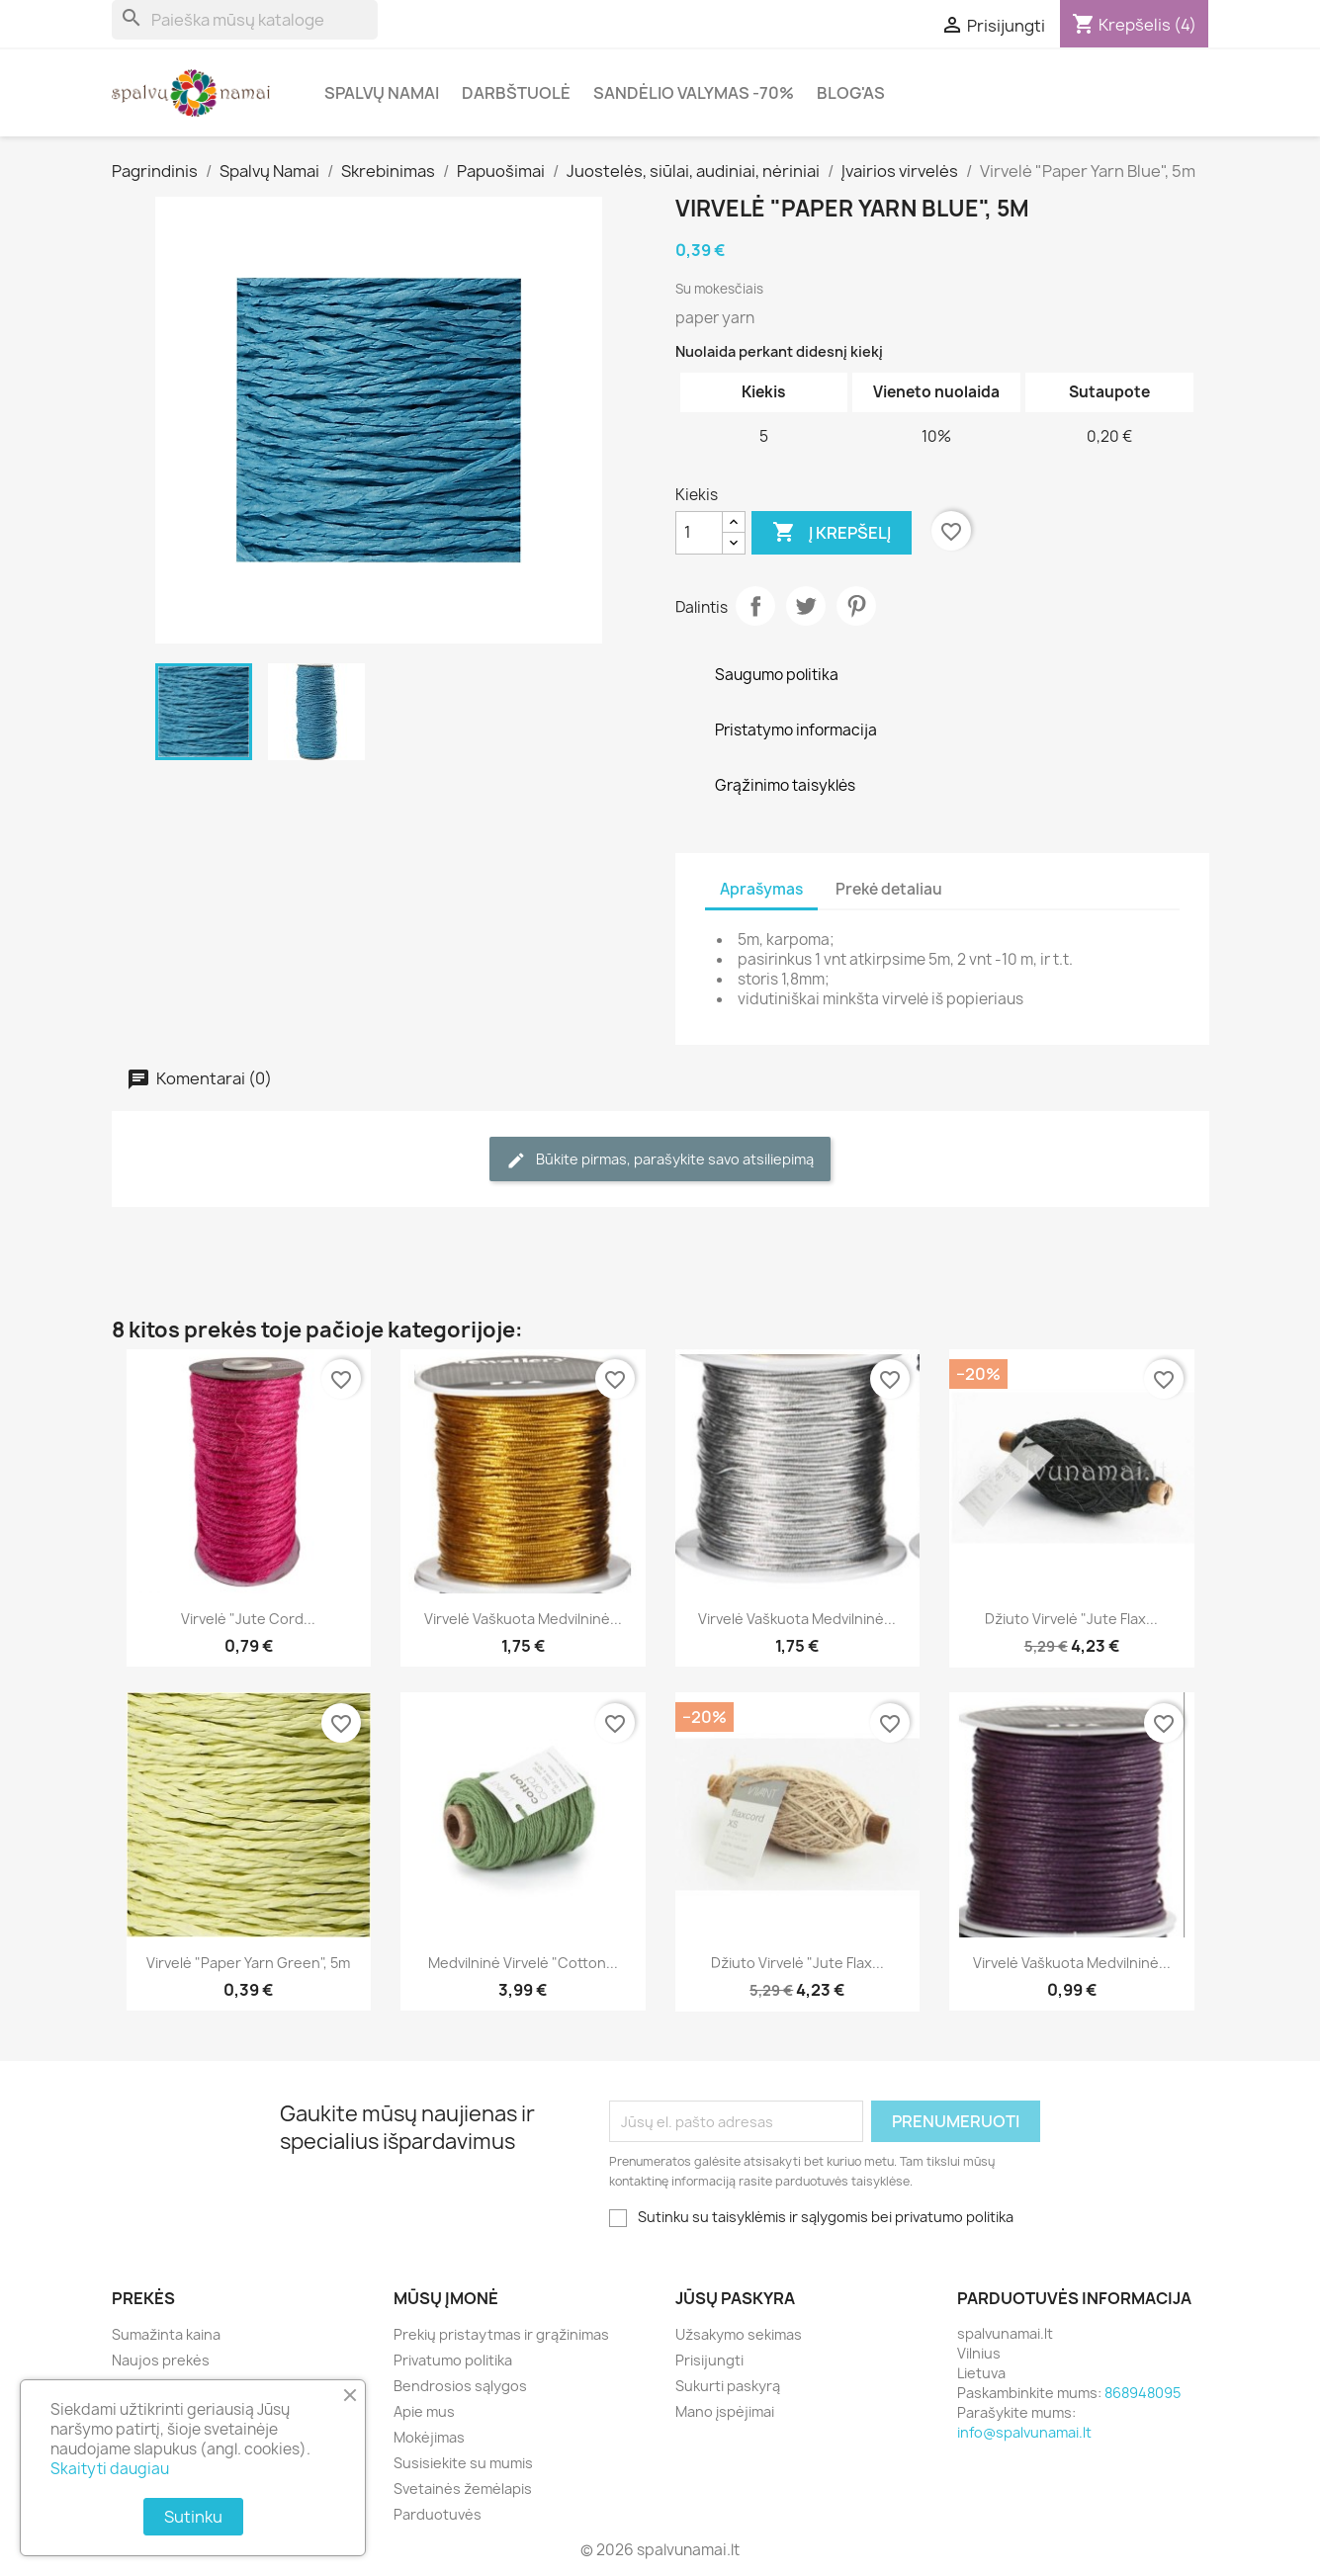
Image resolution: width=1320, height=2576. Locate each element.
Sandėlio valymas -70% (693, 93)
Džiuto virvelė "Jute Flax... (1071, 1618)
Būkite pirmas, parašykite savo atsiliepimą (660, 1160)
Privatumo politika (453, 2360)
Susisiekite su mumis (463, 2462)
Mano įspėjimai (724, 2411)
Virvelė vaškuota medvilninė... (523, 1618)
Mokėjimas (429, 2437)
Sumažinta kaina (166, 2334)
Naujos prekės (161, 2360)
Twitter (806, 606)
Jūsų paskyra (735, 2298)
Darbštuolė (516, 93)
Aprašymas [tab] (761, 889)
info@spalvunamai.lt (1024, 2432)
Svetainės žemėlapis (463, 2488)
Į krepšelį (831, 533)
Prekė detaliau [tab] (889, 889)
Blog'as (851, 93)
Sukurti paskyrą (727, 2385)
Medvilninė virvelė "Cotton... (523, 1962)
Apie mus (424, 2411)
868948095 (1142, 2392)
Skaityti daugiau (109, 2468)
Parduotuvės (438, 2514)
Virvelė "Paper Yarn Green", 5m (248, 1962)
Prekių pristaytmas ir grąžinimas (501, 2334)
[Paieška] (245, 20)
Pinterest (856, 606)
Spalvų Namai (381, 93)
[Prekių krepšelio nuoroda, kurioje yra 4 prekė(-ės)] (1134, 25)
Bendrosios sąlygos (460, 2385)
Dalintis (755, 606)
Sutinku (193, 2517)
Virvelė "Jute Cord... (248, 1618)
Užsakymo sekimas (738, 2334)
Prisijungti (709, 2360)
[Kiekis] (699, 533)
